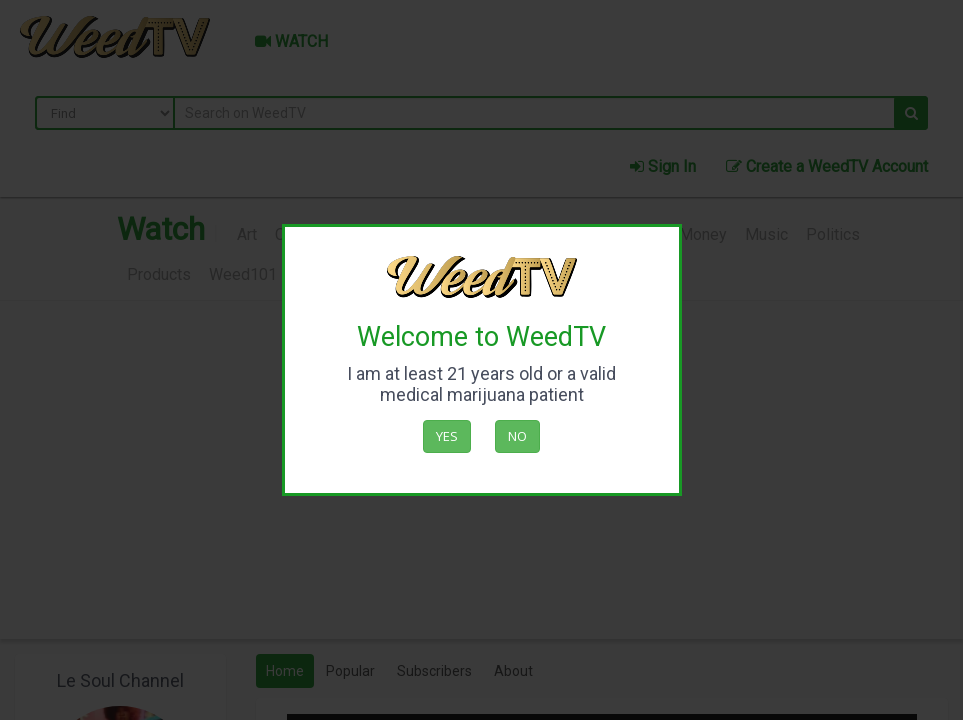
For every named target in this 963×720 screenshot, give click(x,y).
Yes (447, 436)
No (517, 436)
